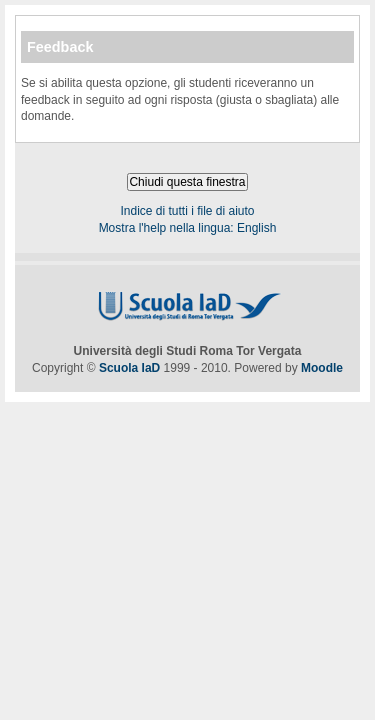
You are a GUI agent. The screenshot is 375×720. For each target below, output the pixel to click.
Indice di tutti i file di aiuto (187, 211)
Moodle (322, 368)
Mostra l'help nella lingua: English (188, 228)
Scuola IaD (129, 368)
